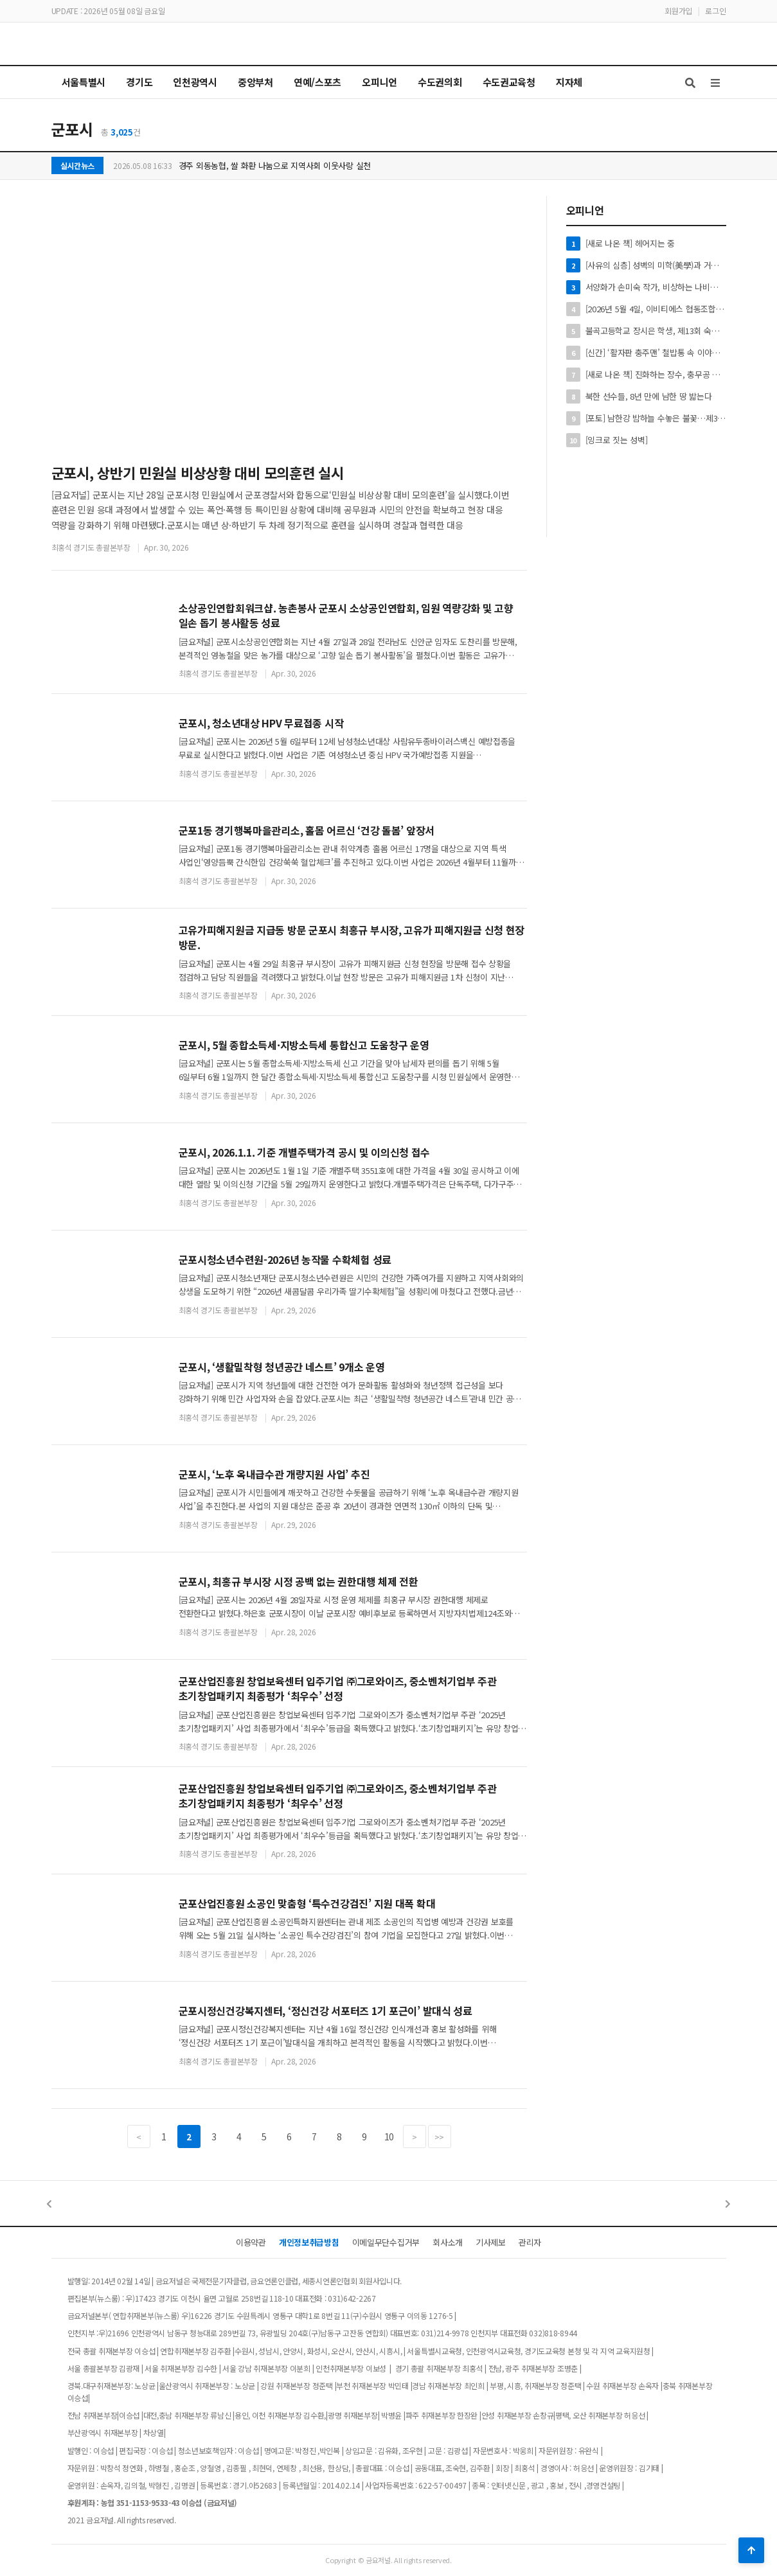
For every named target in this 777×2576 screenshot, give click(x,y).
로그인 (715, 10)
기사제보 (491, 2242)
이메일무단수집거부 (386, 2242)
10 (389, 2136)
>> (439, 2136)
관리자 (530, 2242)
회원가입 (678, 10)
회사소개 (448, 2242)
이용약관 (251, 2242)
